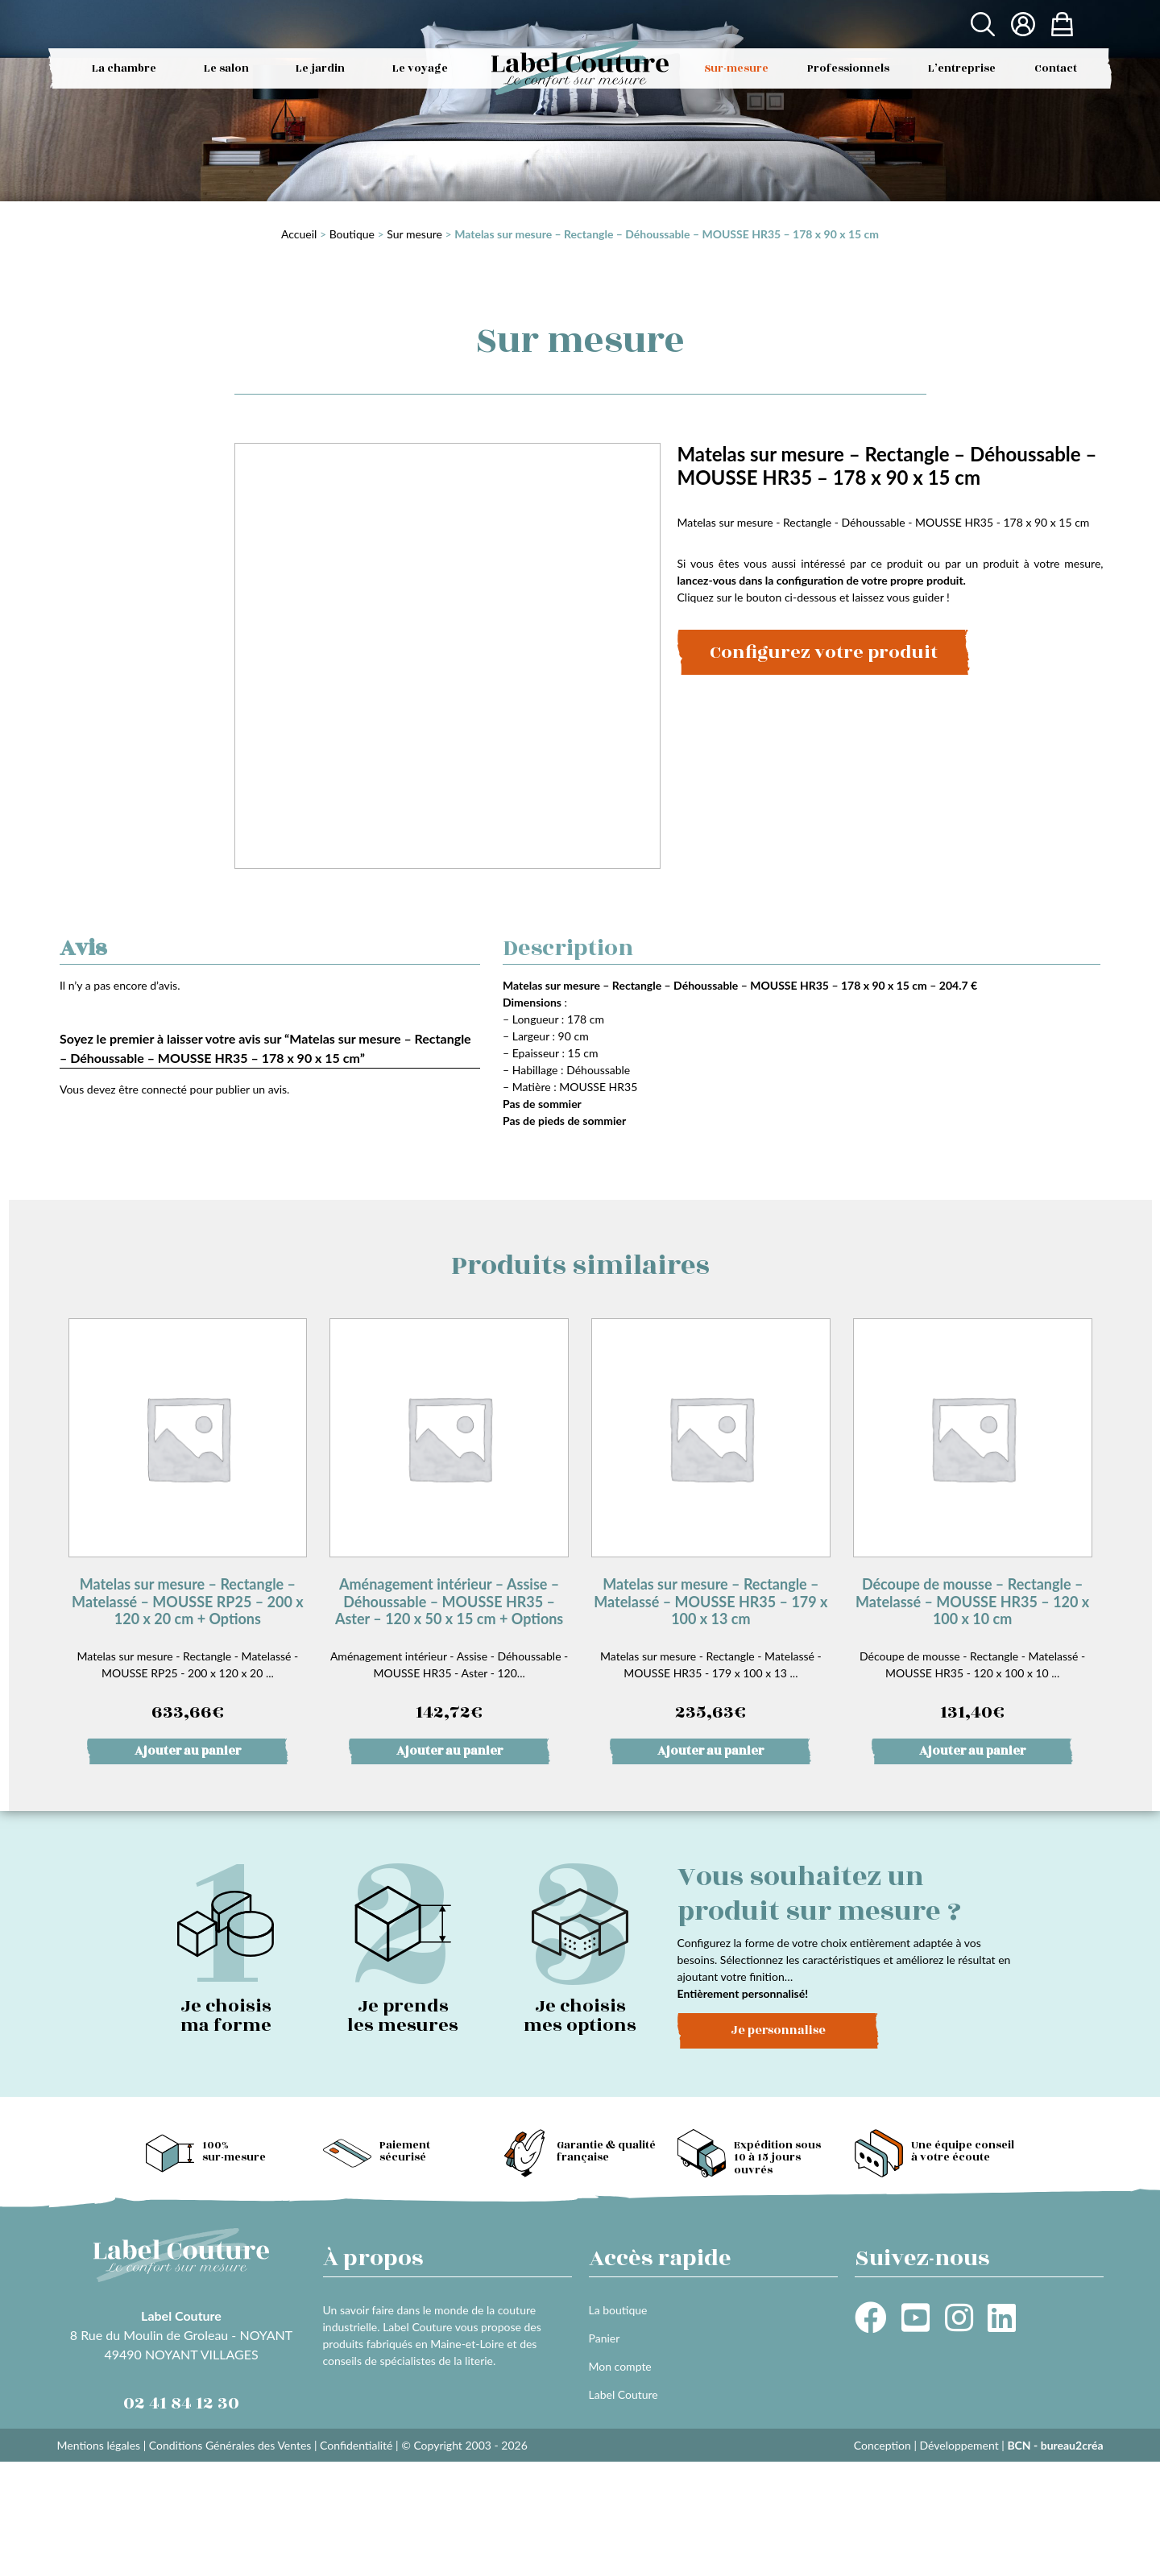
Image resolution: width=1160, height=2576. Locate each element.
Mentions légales (99, 2445)
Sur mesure (414, 234)
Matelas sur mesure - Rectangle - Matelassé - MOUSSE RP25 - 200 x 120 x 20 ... (188, 1522)
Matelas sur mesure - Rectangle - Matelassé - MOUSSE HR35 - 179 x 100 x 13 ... (711, 1522)
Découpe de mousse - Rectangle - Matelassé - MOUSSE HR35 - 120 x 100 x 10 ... (972, 1522)
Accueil (299, 234)
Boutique (352, 234)
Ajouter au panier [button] (188, 1751)
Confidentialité (356, 2445)
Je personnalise (778, 2030)
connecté (164, 1089)
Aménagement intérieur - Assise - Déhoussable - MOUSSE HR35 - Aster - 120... (449, 1522)
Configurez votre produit (824, 652)
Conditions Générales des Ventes (230, 2445)
